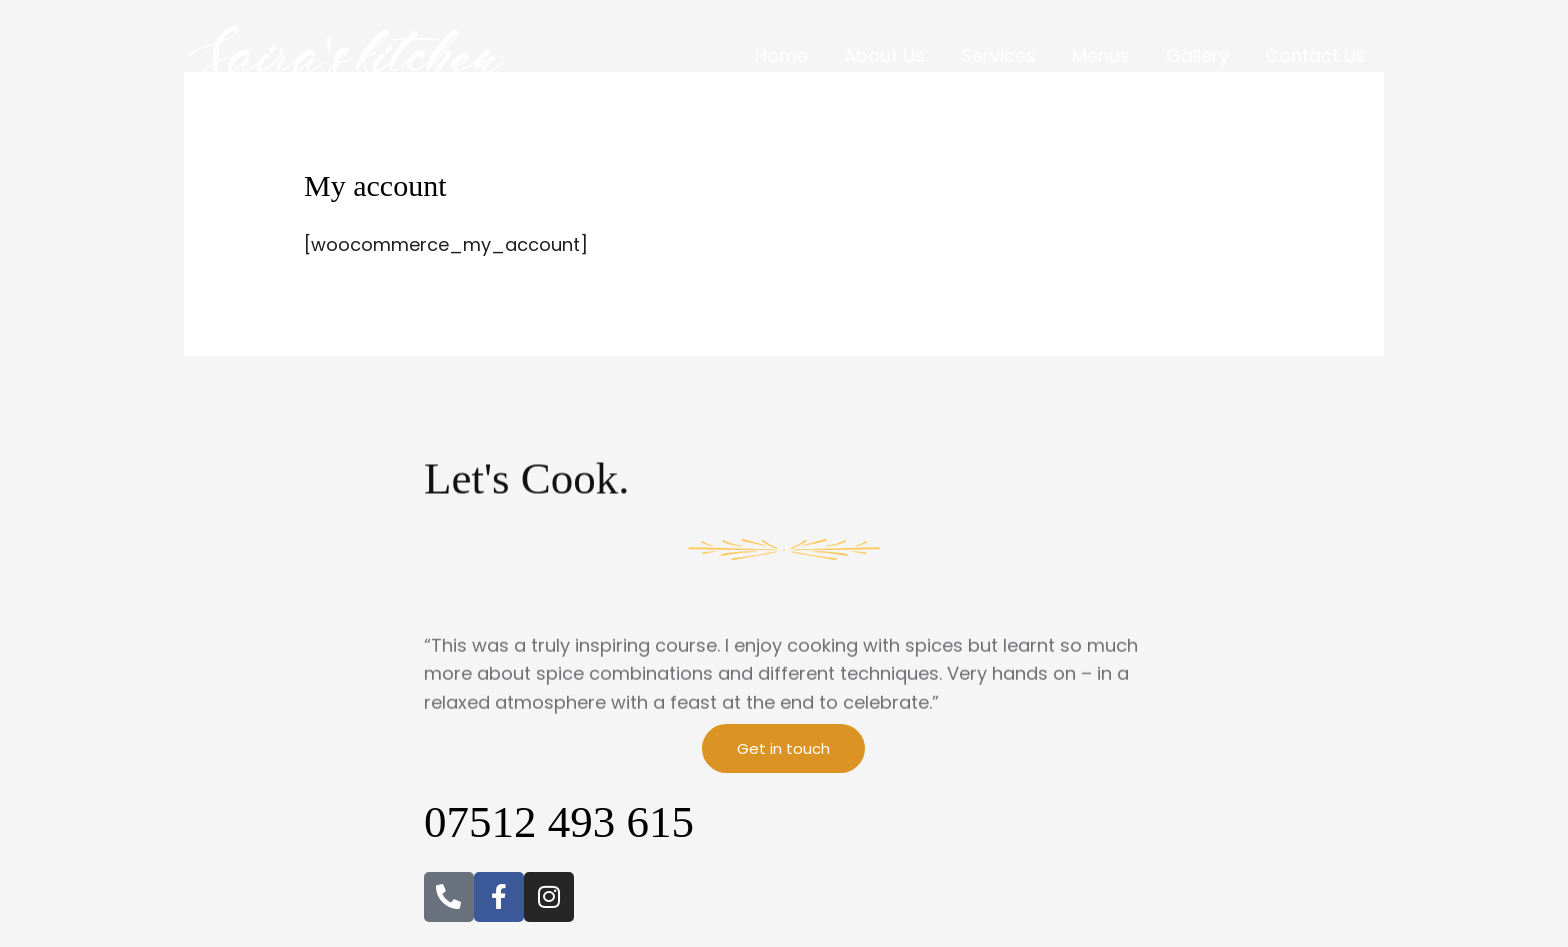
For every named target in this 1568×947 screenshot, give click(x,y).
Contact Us (1315, 55)
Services (998, 55)
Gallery (1197, 55)
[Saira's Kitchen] (348, 54)
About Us (884, 55)
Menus (1101, 55)
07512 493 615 (559, 822)
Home (781, 55)
